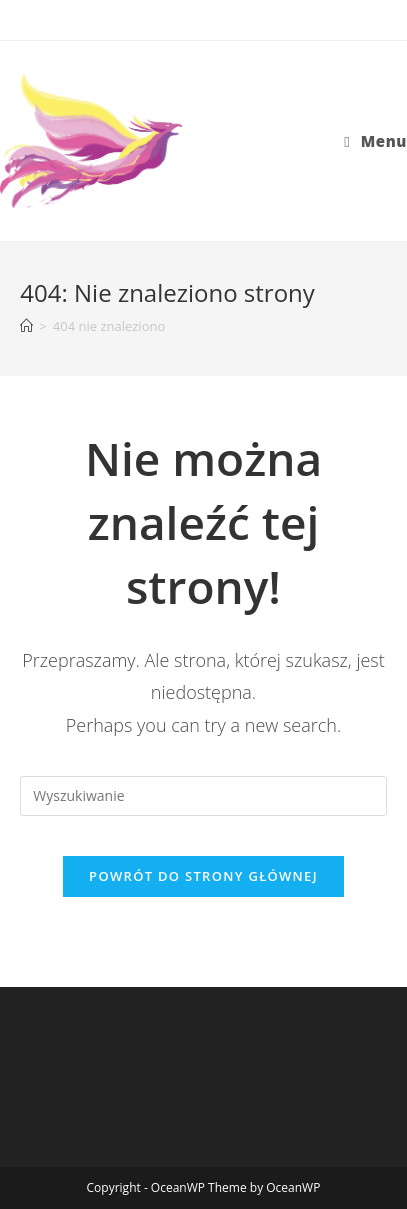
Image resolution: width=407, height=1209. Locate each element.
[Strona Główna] (26, 326)
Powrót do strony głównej (203, 876)
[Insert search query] (203, 796)
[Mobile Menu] (375, 141)
